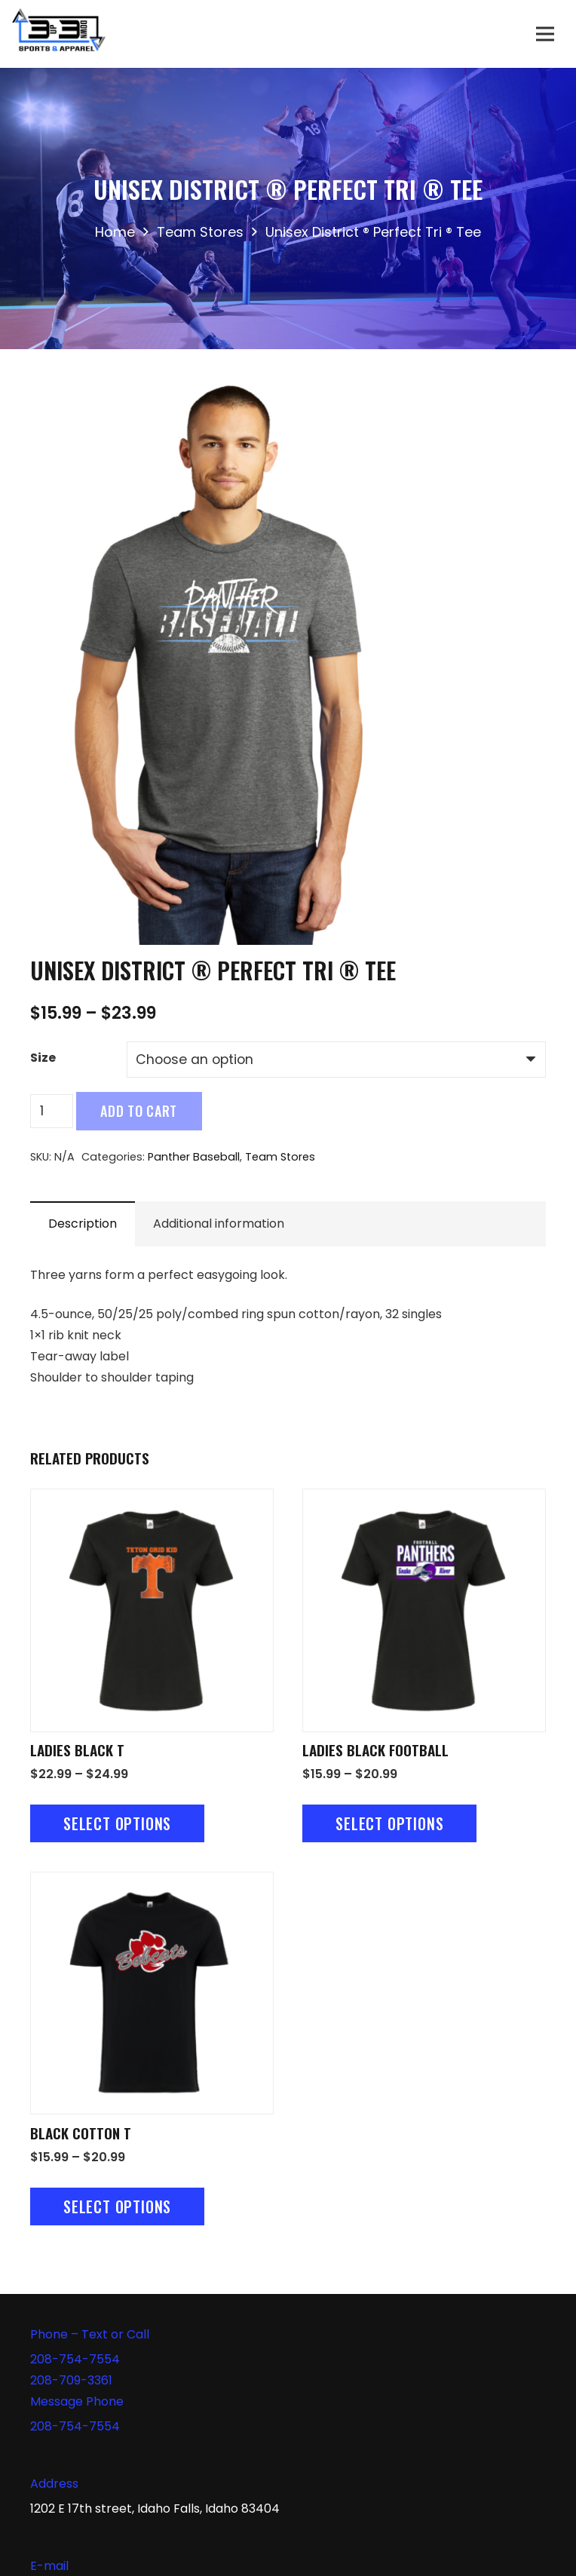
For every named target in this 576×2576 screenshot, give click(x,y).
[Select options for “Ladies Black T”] (117, 1823)
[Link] (59, 34)
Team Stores (200, 231)
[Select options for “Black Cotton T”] (117, 2206)
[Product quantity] (51, 1111)
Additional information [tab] (218, 1223)
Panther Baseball (194, 1156)
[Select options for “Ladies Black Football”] (389, 1823)
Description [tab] (82, 1223)
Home (115, 231)
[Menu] (545, 34)
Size (43, 1057)
